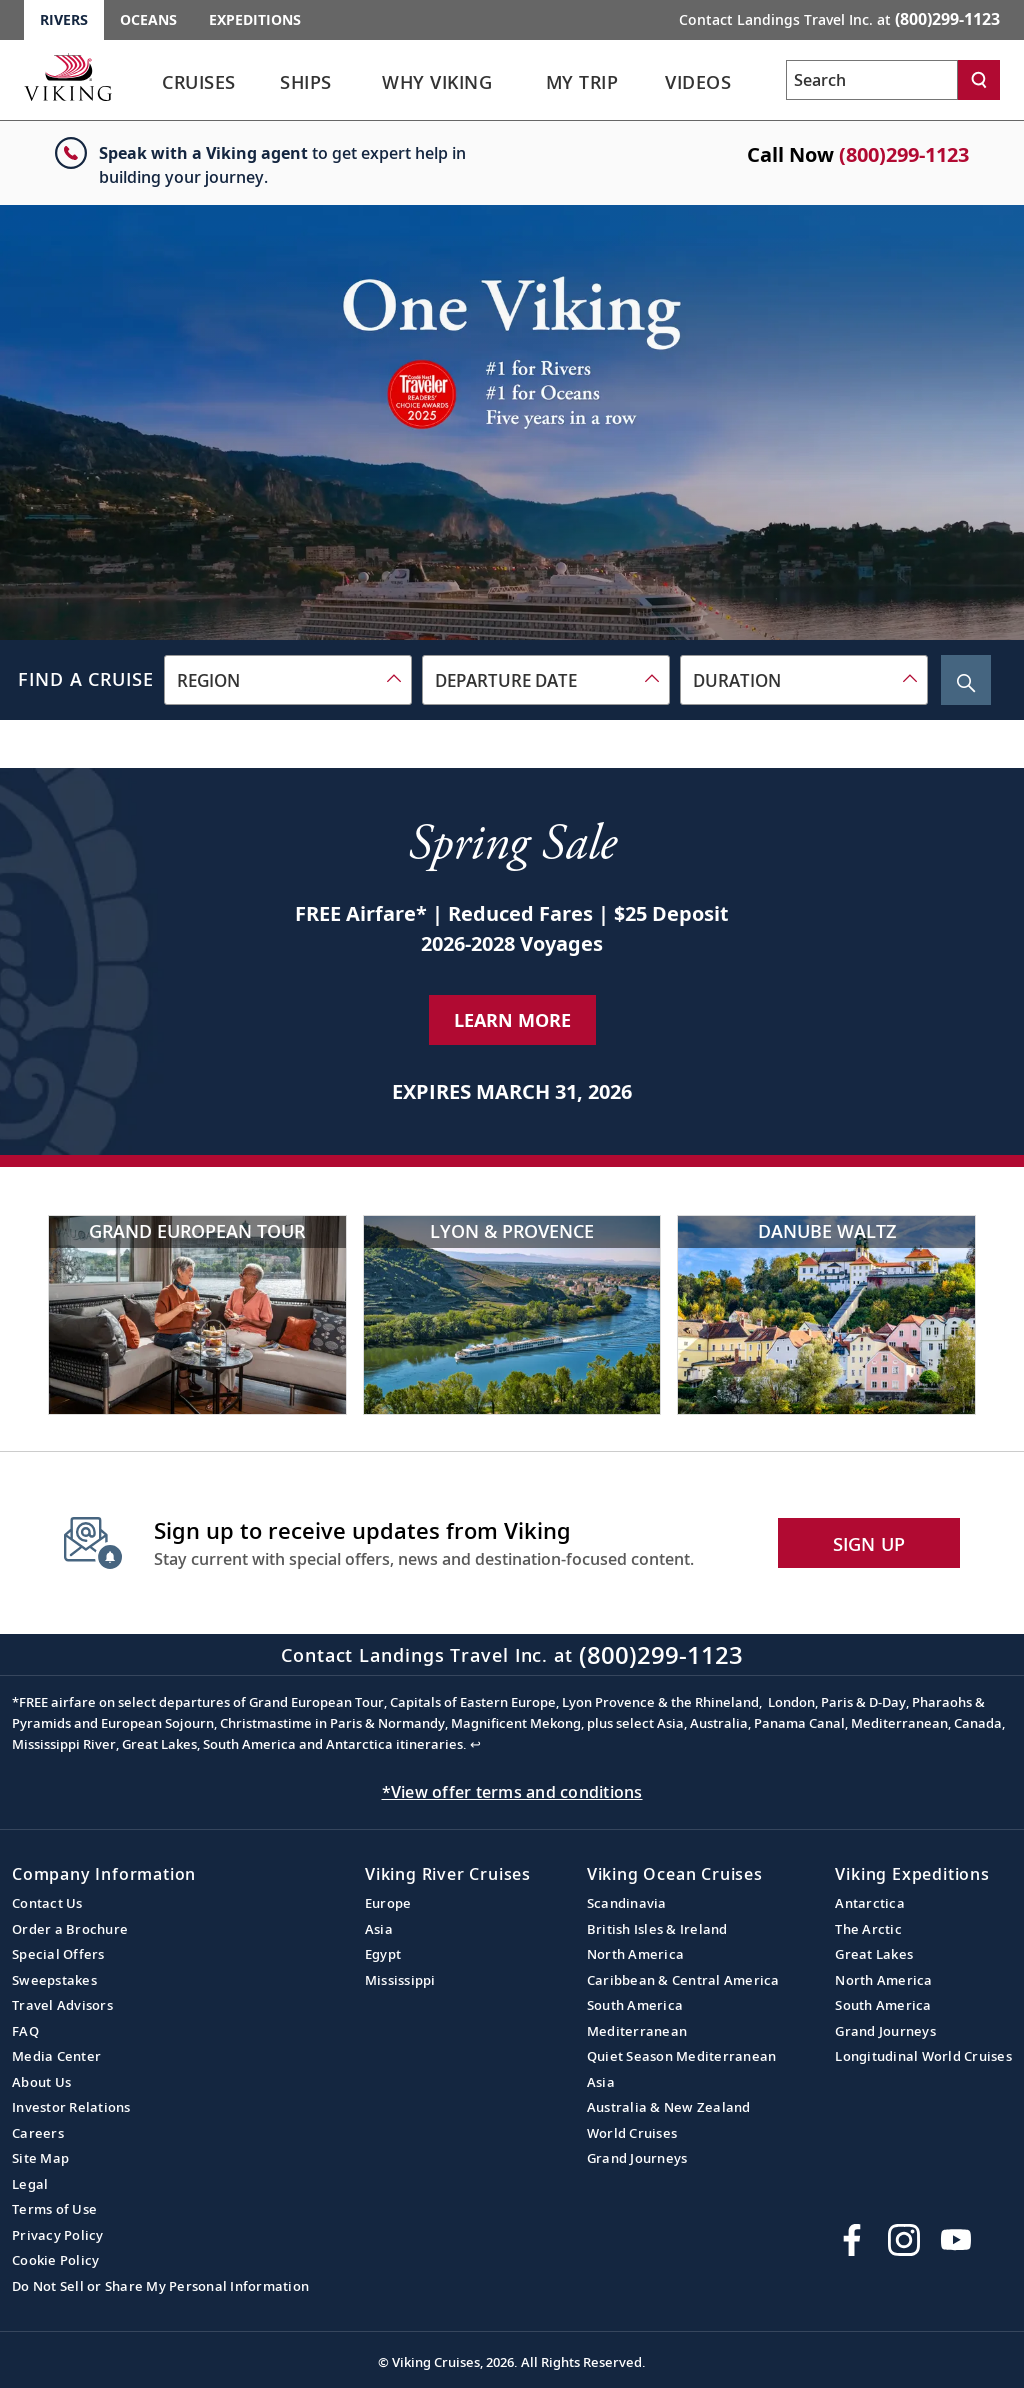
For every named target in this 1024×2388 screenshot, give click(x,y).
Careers (38, 2133)
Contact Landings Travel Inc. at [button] (839, 19)
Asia (379, 1929)
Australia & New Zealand (669, 2107)
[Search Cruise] (966, 680)
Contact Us (47, 1903)
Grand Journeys (637, 2158)
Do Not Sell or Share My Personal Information (160, 2286)
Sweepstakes (54, 1980)
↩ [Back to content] (475, 1744)
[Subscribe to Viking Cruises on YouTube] (956, 2240)
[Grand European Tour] (197, 1315)
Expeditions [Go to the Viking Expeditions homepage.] (255, 19)
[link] (199, 87)
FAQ (25, 2031)
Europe (388, 1903)
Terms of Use (54, 2209)
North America (635, 1954)
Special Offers (58, 1954)
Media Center (56, 2056)
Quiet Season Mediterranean (682, 2056)
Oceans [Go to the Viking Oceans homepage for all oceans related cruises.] (148, 19)
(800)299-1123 (904, 154)
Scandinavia (627, 1903)
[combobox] (288, 680)
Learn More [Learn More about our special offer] (512, 1020)
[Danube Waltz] (826, 1315)
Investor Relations (71, 2107)
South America (635, 2005)
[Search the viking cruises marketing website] (872, 80)
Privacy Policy (58, 2235)
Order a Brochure (70, 1929)
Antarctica (870, 1903)
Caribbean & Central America (683, 1980)
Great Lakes (874, 1954)
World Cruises (632, 2133)
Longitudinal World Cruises (923, 2056)
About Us (41, 2082)
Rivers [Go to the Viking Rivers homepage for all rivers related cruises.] (64, 19)
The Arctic (868, 1929)
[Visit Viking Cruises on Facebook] (852, 2240)
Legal (30, 2184)
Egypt (383, 1954)
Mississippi (400, 1980)
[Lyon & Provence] (512, 1315)
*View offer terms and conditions (512, 1792)
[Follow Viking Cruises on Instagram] (904, 2240)
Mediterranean (637, 2031)
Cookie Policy (55, 2260)
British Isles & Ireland (657, 1929)
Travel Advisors (62, 2005)
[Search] (979, 80)
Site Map (40, 2158)
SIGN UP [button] (869, 1544)
